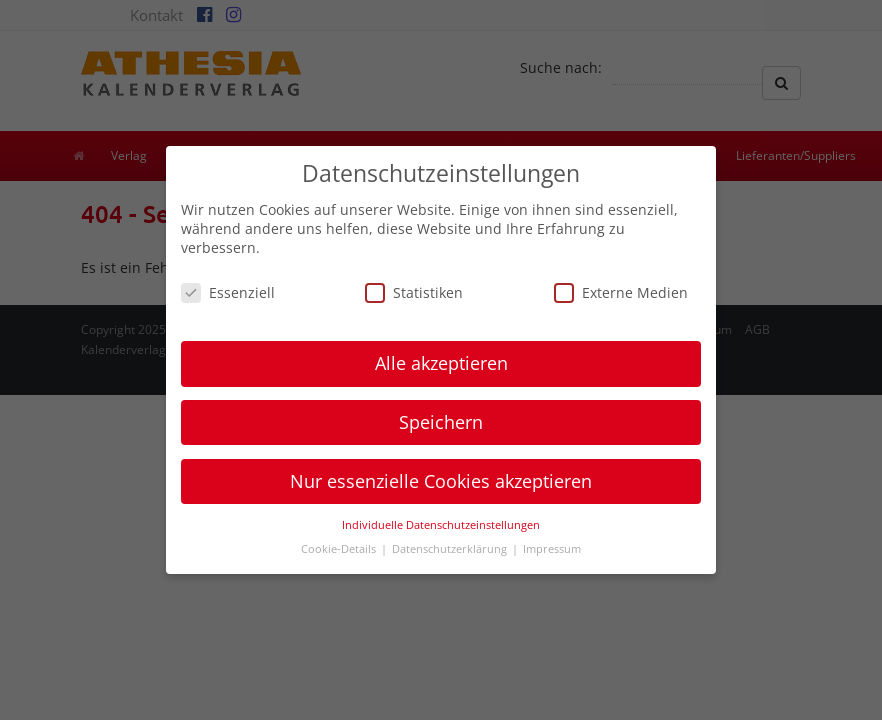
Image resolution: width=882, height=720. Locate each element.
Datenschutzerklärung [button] (451, 549)
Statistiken (414, 292)
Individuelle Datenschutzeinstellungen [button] (441, 525)
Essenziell (228, 292)
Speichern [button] (441, 422)
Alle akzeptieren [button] (441, 363)
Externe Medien (621, 292)
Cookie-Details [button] (340, 549)
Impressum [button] (552, 549)
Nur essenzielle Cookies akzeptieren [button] (441, 481)
